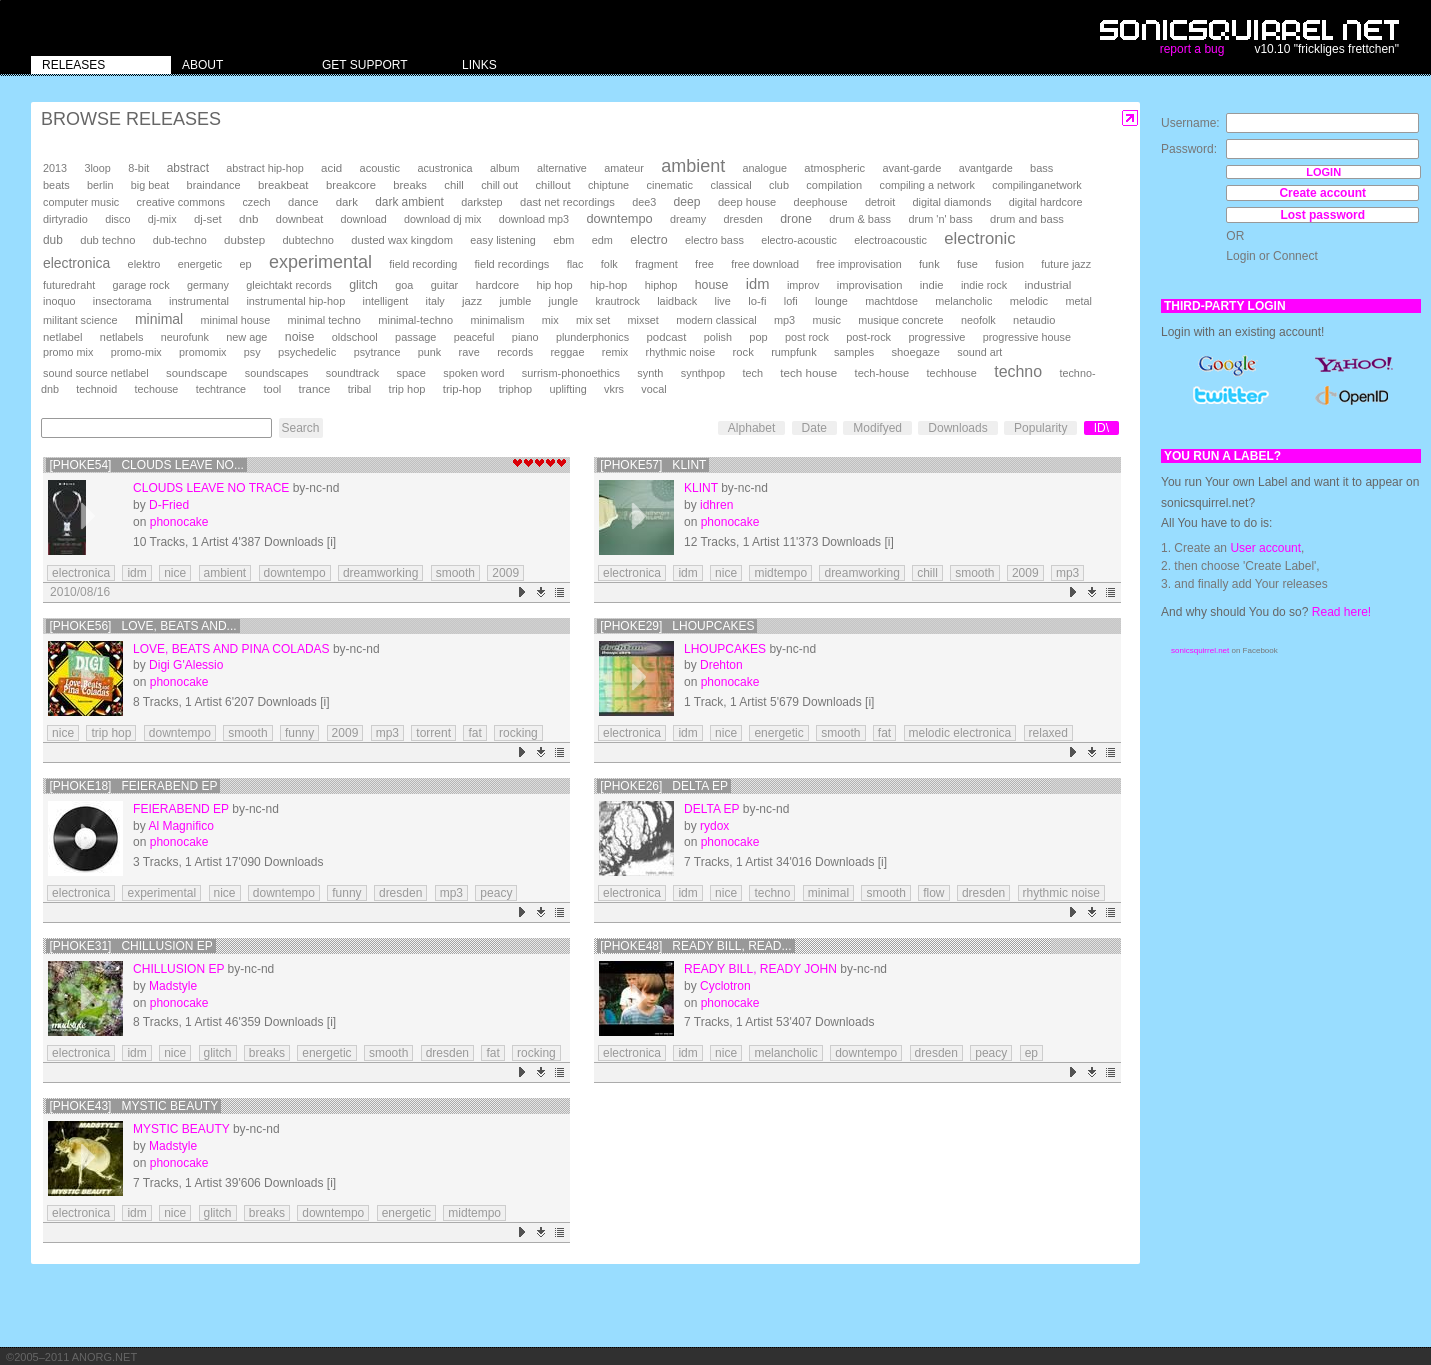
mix (550, 320)
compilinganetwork (1036, 185)
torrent (433, 733)
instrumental (199, 301)
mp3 (784, 320)
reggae (567, 352)
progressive (936, 337)
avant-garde (911, 168)
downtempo (619, 218)
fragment (656, 264)
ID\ (1101, 428)
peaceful (474, 337)
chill (454, 185)
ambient (693, 166)
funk (929, 264)
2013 (55, 168)
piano (525, 337)
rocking (518, 733)
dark (347, 202)
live (723, 301)
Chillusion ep (178, 969)
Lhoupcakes (725, 649)
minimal (159, 319)
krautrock (617, 301)
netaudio (1034, 320)
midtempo (780, 573)
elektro (144, 264)
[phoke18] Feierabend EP (133, 786)
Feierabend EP (181, 809)
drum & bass (860, 219)
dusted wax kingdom (402, 240)
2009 (505, 573)
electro (648, 240)
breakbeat (283, 185)
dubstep (244, 240)
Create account (1322, 193)
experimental (320, 262)
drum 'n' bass (940, 219)
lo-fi (757, 301)
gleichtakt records (288, 285)
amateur (624, 168)
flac (575, 264)
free (704, 264)
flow (933, 893)
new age (246, 337)
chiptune (608, 185)
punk (429, 352)
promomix (202, 352)
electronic (979, 238)
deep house (747, 202)
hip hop (555, 285)
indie (932, 285)
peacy (496, 893)
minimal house (236, 320)
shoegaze (916, 352)
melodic (1029, 301)
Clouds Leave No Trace (211, 488)
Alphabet (751, 428)
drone (796, 219)
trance (315, 389)
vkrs (614, 389)
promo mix (68, 352)
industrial (1047, 284)
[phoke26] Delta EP (664, 786)
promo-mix (136, 352)
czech (256, 202)
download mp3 (534, 219)
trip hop (407, 389)
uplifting (567, 389)
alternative (562, 168)
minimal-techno (415, 320)
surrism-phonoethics (571, 373)
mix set (593, 320)
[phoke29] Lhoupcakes (677, 626)
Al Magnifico (180, 826)
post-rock (868, 337)
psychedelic (307, 352)
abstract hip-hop (264, 168)
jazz (472, 301)
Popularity (1040, 428)
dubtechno (308, 240)
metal (1078, 301)
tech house (808, 372)
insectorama (122, 301)
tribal (360, 389)
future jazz (1066, 264)
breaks (410, 185)
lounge (831, 301)
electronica (76, 263)
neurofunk (185, 337)
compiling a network (927, 185)
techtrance (221, 389)
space (410, 373)
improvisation (870, 285)
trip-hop (462, 389)
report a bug (1192, 49)
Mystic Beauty (181, 1129)
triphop (515, 389)
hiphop (661, 285)
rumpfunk (793, 352)
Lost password (1322, 215)
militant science (80, 320)
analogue (765, 168)
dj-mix (162, 219)
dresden (742, 219)
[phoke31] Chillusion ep (130, 946)
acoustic (380, 168)
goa (404, 285)
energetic (200, 264)
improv (803, 285)
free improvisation (858, 264)
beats (56, 185)
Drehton (721, 665)
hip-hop (608, 285)
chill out (499, 185)
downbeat (299, 219)
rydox (714, 826)
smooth (455, 573)
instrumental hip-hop (295, 301)
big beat (150, 185)
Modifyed (877, 428)
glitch (363, 285)
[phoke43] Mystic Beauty (133, 1106)
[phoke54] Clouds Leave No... (146, 465)
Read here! (1341, 612)
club (779, 185)
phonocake (179, 522)
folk (609, 264)
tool (272, 389)
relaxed (1048, 733)
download (364, 219)
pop (758, 337)
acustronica (444, 168)
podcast (666, 337)
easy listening (502, 240)
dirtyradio (65, 219)
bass (1041, 168)
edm (602, 240)
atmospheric (834, 168)
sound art (979, 352)
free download (765, 264)
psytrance (377, 352)
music (826, 320)
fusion (1009, 264)
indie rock (984, 285)
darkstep (481, 202)
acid (331, 168)
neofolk (978, 320)
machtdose (891, 301)
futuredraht (69, 285)
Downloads (957, 428)
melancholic (963, 301)
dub (53, 240)
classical (730, 185)
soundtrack (352, 373)
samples (854, 352)
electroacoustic (890, 240)
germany (208, 285)
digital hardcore (1046, 202)
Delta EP (711, 809)
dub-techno (180, 240)
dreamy (688, 219)
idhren (716, 505)
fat (474, 733)
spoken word (473, 373)
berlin (100, 185)
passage (415, 337)
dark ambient (409, 202)
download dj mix (442, 219)
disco (117, 219)
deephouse (821, 202)
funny (299, 733)
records (515, 352)
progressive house (1027, 337)
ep (245, 264)
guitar (445, 285)
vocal (653, 389)
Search (301, 428)
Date (814, 428)
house (712, 285)
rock (743, 352)
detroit (880, 202)
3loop (97, 168)
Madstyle (173, 986)
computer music (81, 202)
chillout (552, 185)
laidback (677, 301)
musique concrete (900, 320)
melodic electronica (960, 733)
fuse (967, 264)
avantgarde (986, 168)
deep (687, 202)
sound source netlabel (96, 373)
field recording (423, 264)
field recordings (512, 264)
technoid (96, 389)
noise (300, 337)
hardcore (498, 285)
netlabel (62, 337)
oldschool (355, 337)
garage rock (141, 285)
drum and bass (1027, 219)
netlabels (122, 337)
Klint (701, 488)
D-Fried (169, 505)
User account (1265, 548)
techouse (157, 389)
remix (615, 352)
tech (752, 373)
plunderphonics (592, 337)
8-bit (138, 168)
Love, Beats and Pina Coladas (231, 649)
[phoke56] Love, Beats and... (142, 626)
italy (435, 301)
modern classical (716, 320)
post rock (807, 337)
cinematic (669, 185)
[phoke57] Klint (653, 465)
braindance (214, 185)
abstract (188, 168)
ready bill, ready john (760, 969)
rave (469, 352)
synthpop (703, 373)
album (505, 168)
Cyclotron (725, 986)
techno (1018, 371)
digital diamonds (952, 202)
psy (252, 352)
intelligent (386, 301)
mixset (643, 320)
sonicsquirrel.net (1200, 650)
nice (175, 573)
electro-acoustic (799, 240)
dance (303, 202)
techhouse (952, 373)
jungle (563, 301)
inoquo (59, 301)
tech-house (882, 373)
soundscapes (277, 373)
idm (758, 284)
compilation (834, 185)
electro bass (714, 240)
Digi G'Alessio (186, 665)
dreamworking (380, 573)
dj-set (208, 219)
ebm (563, 240)
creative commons (181, 202)
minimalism (497, 320)
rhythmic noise (681, 352)
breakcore (351, 185)
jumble (515, 301)
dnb (248, 218)
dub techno (107, 240)
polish (718, 337)
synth (650, 373)
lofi (791, 301)
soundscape (196, 373)
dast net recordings (567, 202)
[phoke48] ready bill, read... (695, 946)
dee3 (644, 202)
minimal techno (324, 320)
